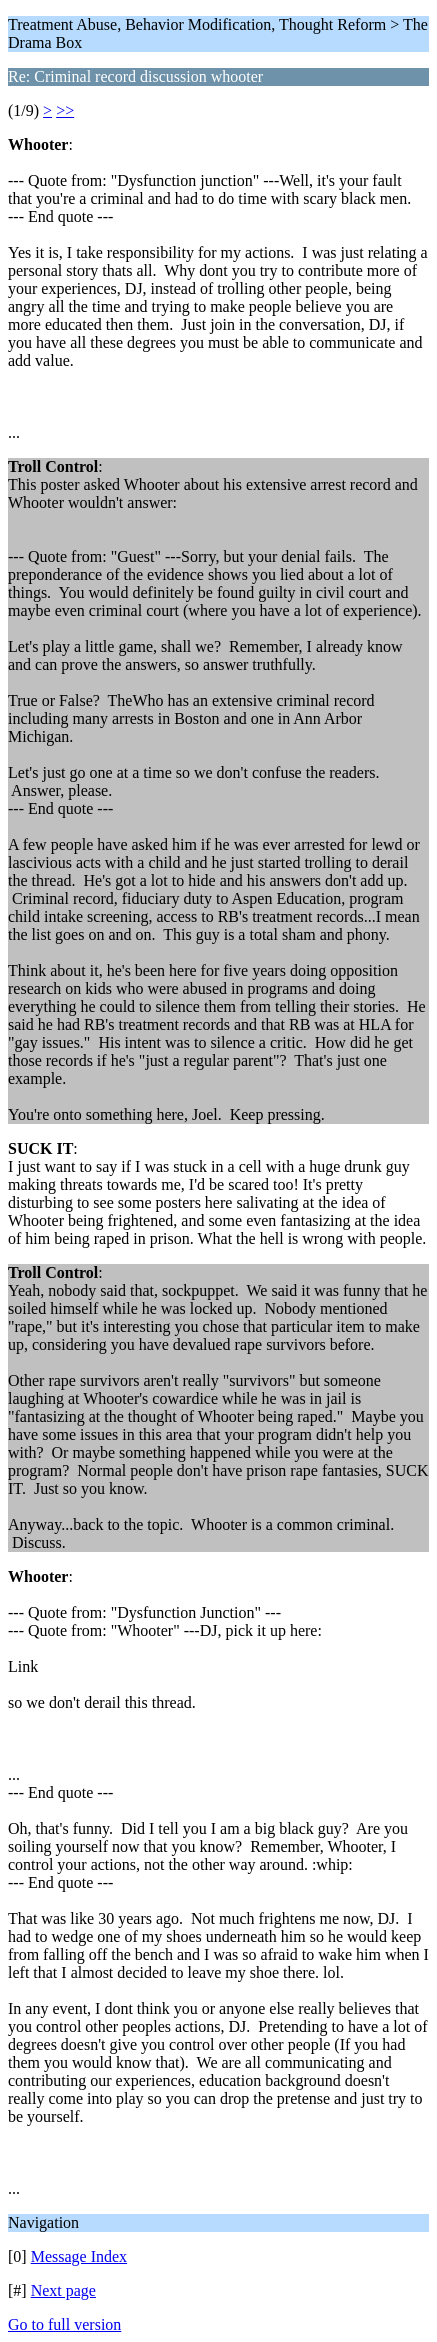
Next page (63, 2290)
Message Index (79, 2256)
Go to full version (64, 2324)
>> (65, 110)
